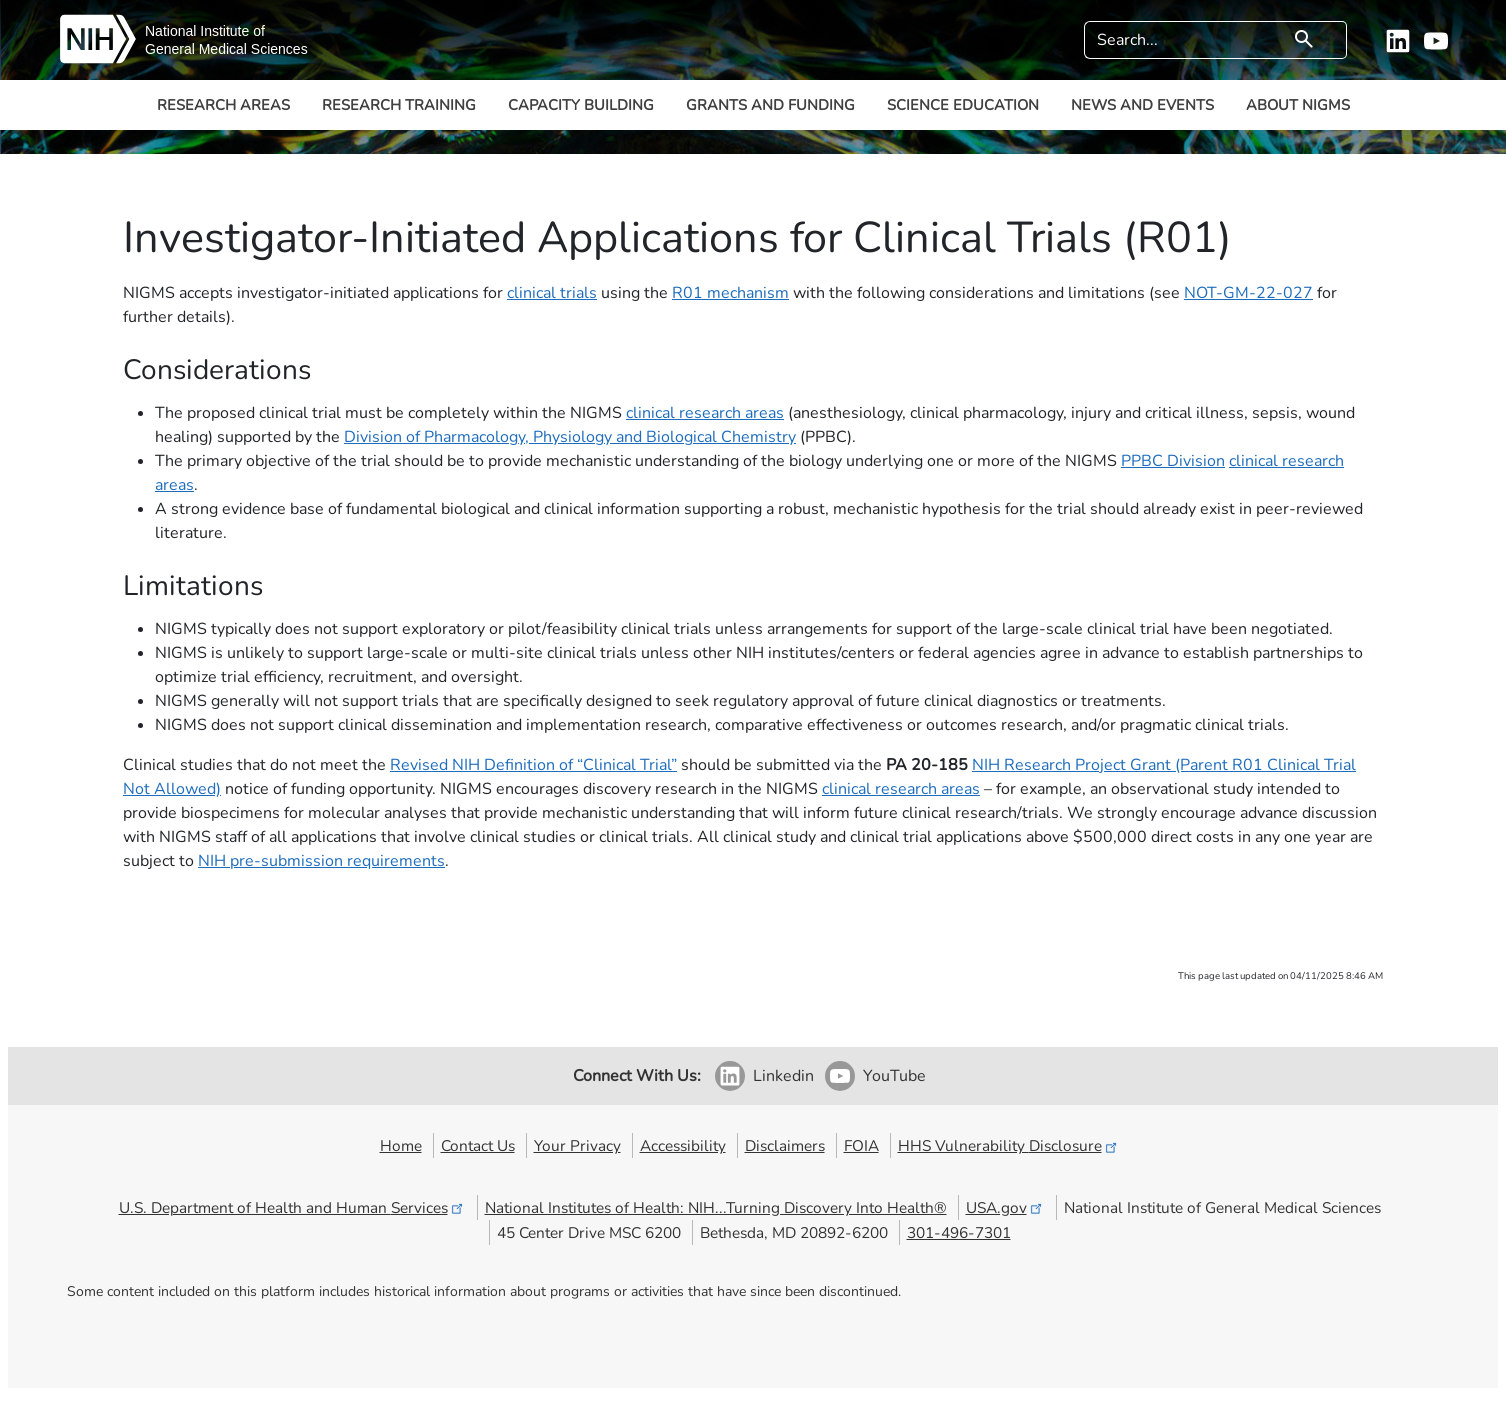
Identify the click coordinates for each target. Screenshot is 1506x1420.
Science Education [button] (963, 105)
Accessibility (683, 1145)
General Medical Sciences (226, 49)
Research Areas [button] (223, 105)
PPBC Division (1173, 461)
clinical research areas (705, 413)
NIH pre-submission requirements (321, 861)
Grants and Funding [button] (770, 105)
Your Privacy (577, 1145)
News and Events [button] (1142, 105)
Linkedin (783, 1076)
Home (401, 1145)
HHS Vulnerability (1009, 1145)
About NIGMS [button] (1298, 105)
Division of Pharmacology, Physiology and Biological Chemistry (570, 437)
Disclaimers (785, 1145)
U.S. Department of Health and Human (292, 1207)
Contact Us (478, 1145)
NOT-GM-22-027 (1248, 293)
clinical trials (552, 293)
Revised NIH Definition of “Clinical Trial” (533, 765)
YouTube (894, 1076)
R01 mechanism (730, 293)
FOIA (861, 1145)
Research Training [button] (399, 105)
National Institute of (205, 31)
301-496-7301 (959, 1232)
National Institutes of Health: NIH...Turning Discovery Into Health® (716, 1207)
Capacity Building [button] (581, 105)
